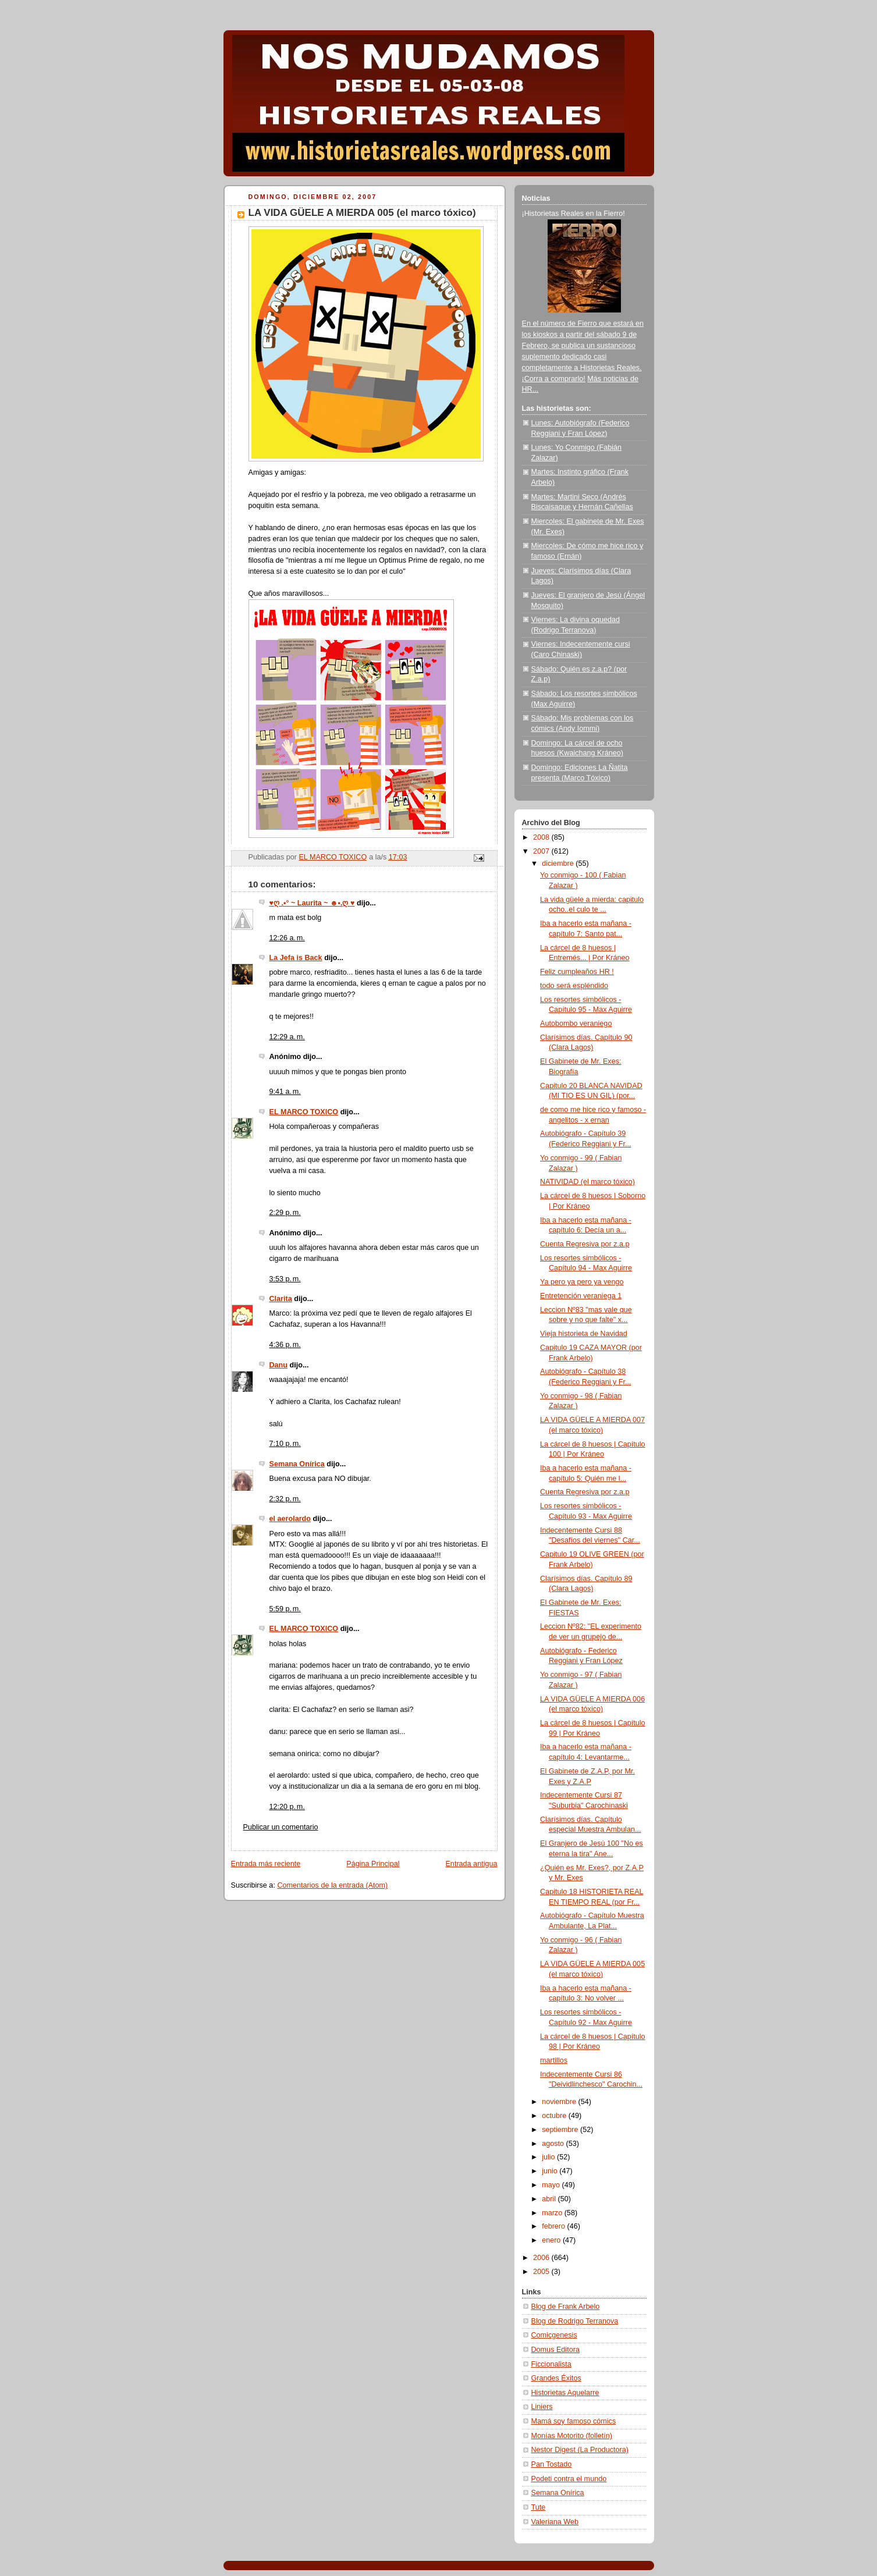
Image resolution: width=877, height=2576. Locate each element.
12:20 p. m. (287, 1807)
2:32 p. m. (285, 1499)
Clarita (280, 1299)
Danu (278, 1365)
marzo (553, 2213)
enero (552, 2240)
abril (550, 2199)
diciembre (559, 863)
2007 (542, 851)
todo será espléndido (574, 986)
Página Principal (372, 1864)
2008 (542, 837)
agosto (554, 2144)
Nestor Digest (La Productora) (580, 2450)
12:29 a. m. (287, 1037)
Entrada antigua (471, 1864)
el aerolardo (290, 1519)
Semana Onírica (297, 1464)
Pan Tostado (551, 2464)
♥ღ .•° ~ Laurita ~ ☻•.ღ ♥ (312, 903)
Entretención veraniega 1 (581, 1296)
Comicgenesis (554, 2335)
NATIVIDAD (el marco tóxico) (587, 1182)
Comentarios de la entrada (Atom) (332, 1885)
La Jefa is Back (295, 958)
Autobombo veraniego (576, 1023)
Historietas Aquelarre (565, 2393)
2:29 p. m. (285, 1213)
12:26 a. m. (287, 938)
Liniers (542, 2407)
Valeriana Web (555, 2522)
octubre (555, 2116)
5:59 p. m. (285, 1609)
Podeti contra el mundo (569, 2479)
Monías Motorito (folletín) (571, 2436)
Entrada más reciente (266, 1864)
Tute (538, 2507)
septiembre (561, 2130)
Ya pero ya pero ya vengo (581, 1282)
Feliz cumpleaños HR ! (577, 972)
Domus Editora (555, 2350)
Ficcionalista (551, 2364)
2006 (542, 2258)
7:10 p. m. (285, 1444)
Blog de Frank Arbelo (565, 2307)
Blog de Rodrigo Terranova (575, 2321)
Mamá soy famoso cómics (573, 2421)
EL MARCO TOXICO (304, 1112)
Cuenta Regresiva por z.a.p (585, 1244)
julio (549, 2157)
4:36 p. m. (285, 1345)
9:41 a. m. (285, 1092)
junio (550, 2171)
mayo (552, 2185)
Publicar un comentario (280, 1827)
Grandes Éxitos (556, 2378)
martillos (553, 2060)
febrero (554, 2226)
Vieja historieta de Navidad (583, 1334)
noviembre (560, 2102)
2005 (542, 2272)
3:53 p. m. (285, 1279)
